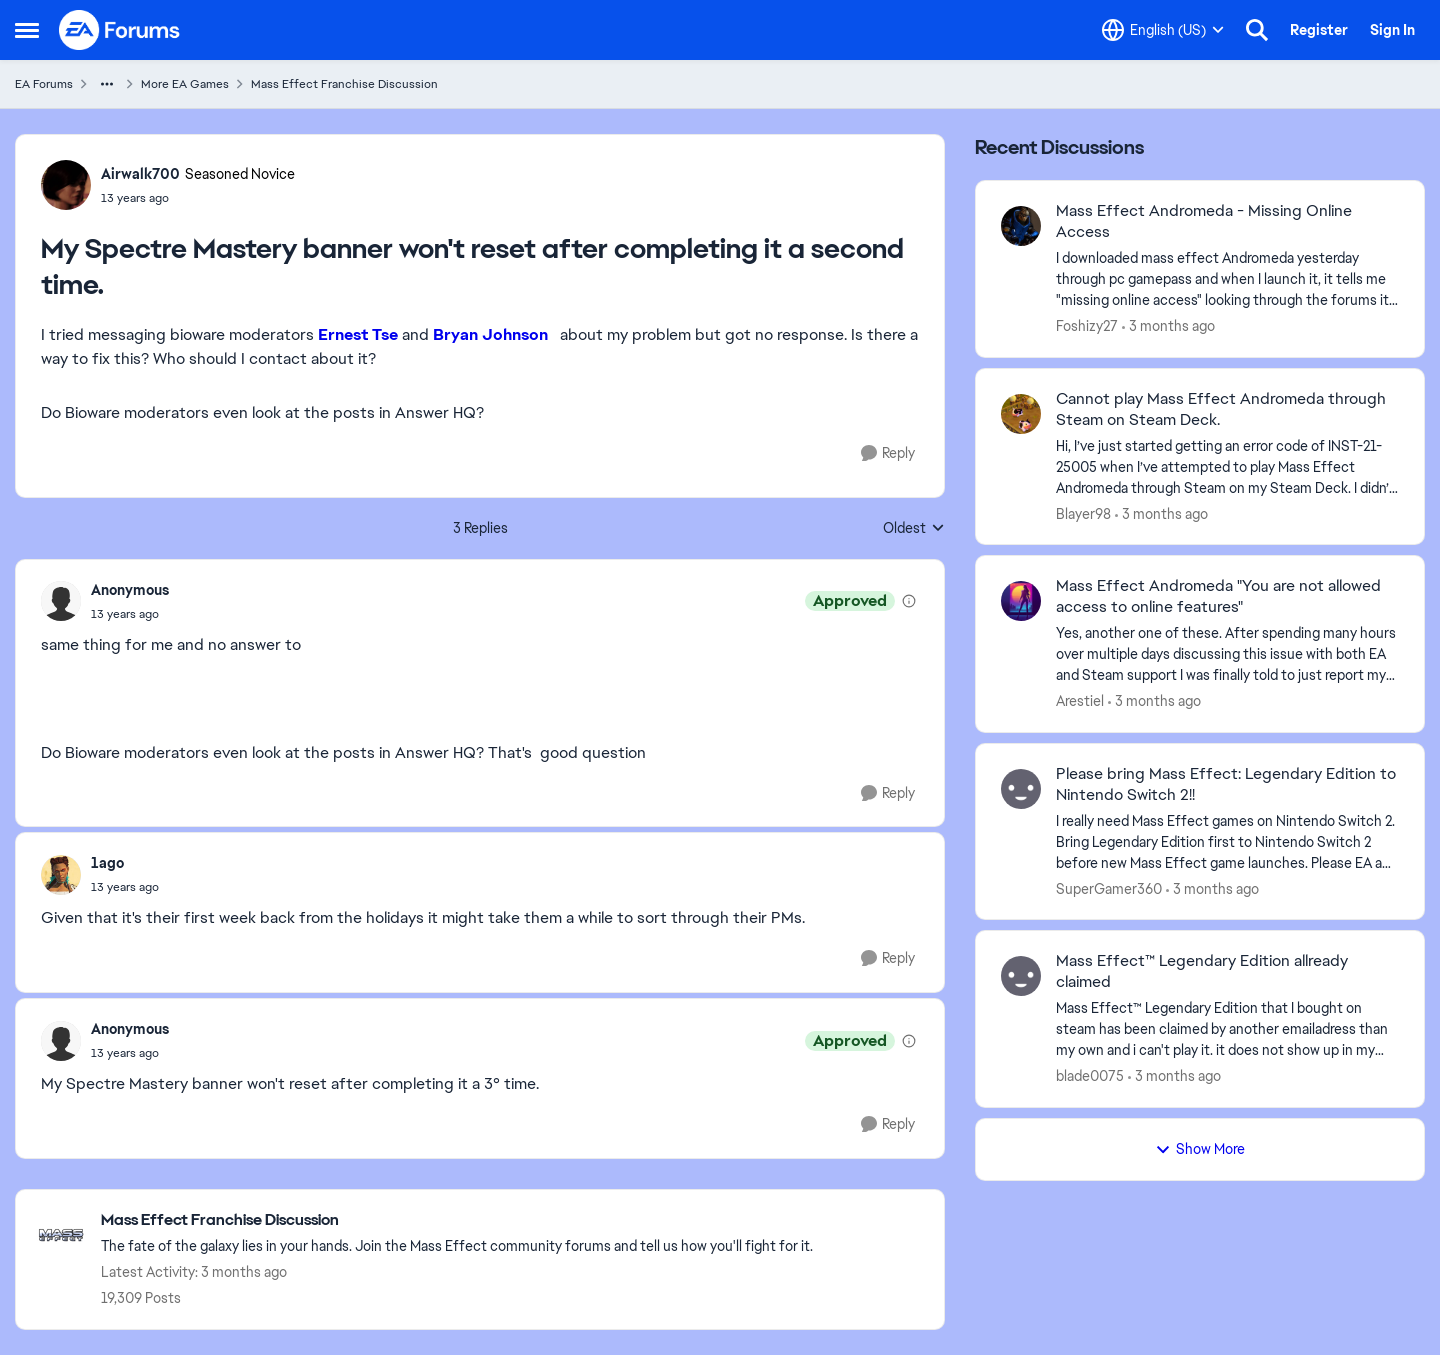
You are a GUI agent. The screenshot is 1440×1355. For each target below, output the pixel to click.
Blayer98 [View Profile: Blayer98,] (1083, 513)
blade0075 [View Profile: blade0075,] (1090, 1076)
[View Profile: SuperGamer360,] (1021, 789)
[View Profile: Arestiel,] (1021, 601)
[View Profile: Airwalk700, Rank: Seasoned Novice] (66, 185)
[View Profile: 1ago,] (61, 875)
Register (1319, 30)
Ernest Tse (358, 334)
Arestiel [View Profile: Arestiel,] (1080, 701)
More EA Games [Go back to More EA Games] (185, 84)
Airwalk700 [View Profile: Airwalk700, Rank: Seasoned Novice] (140, 174)
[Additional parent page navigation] (107, 84)
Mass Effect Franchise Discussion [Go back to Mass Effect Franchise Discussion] (344, 84)
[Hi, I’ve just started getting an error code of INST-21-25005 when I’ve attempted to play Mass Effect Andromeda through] (1227, 466)
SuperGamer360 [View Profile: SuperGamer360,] (1109, 888)
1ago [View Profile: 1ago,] (107, 863)
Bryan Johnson (496, 334)
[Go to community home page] (120, 30)
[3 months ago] (1168, 326)
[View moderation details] (909, 601)
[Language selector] (1163, 30)
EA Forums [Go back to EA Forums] (44, 84)
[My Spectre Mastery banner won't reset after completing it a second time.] (130, 614)
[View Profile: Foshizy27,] (1021, 226)
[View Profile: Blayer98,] (1021, 414)
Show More (1200, 1149)
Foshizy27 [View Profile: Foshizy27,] (1087, 326)
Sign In (1392, 30)
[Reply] (888, 453)
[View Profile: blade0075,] (1021, 976)
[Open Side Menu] (27, 30)
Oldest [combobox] (914, 529)
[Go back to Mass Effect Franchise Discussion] (457, 1220)
